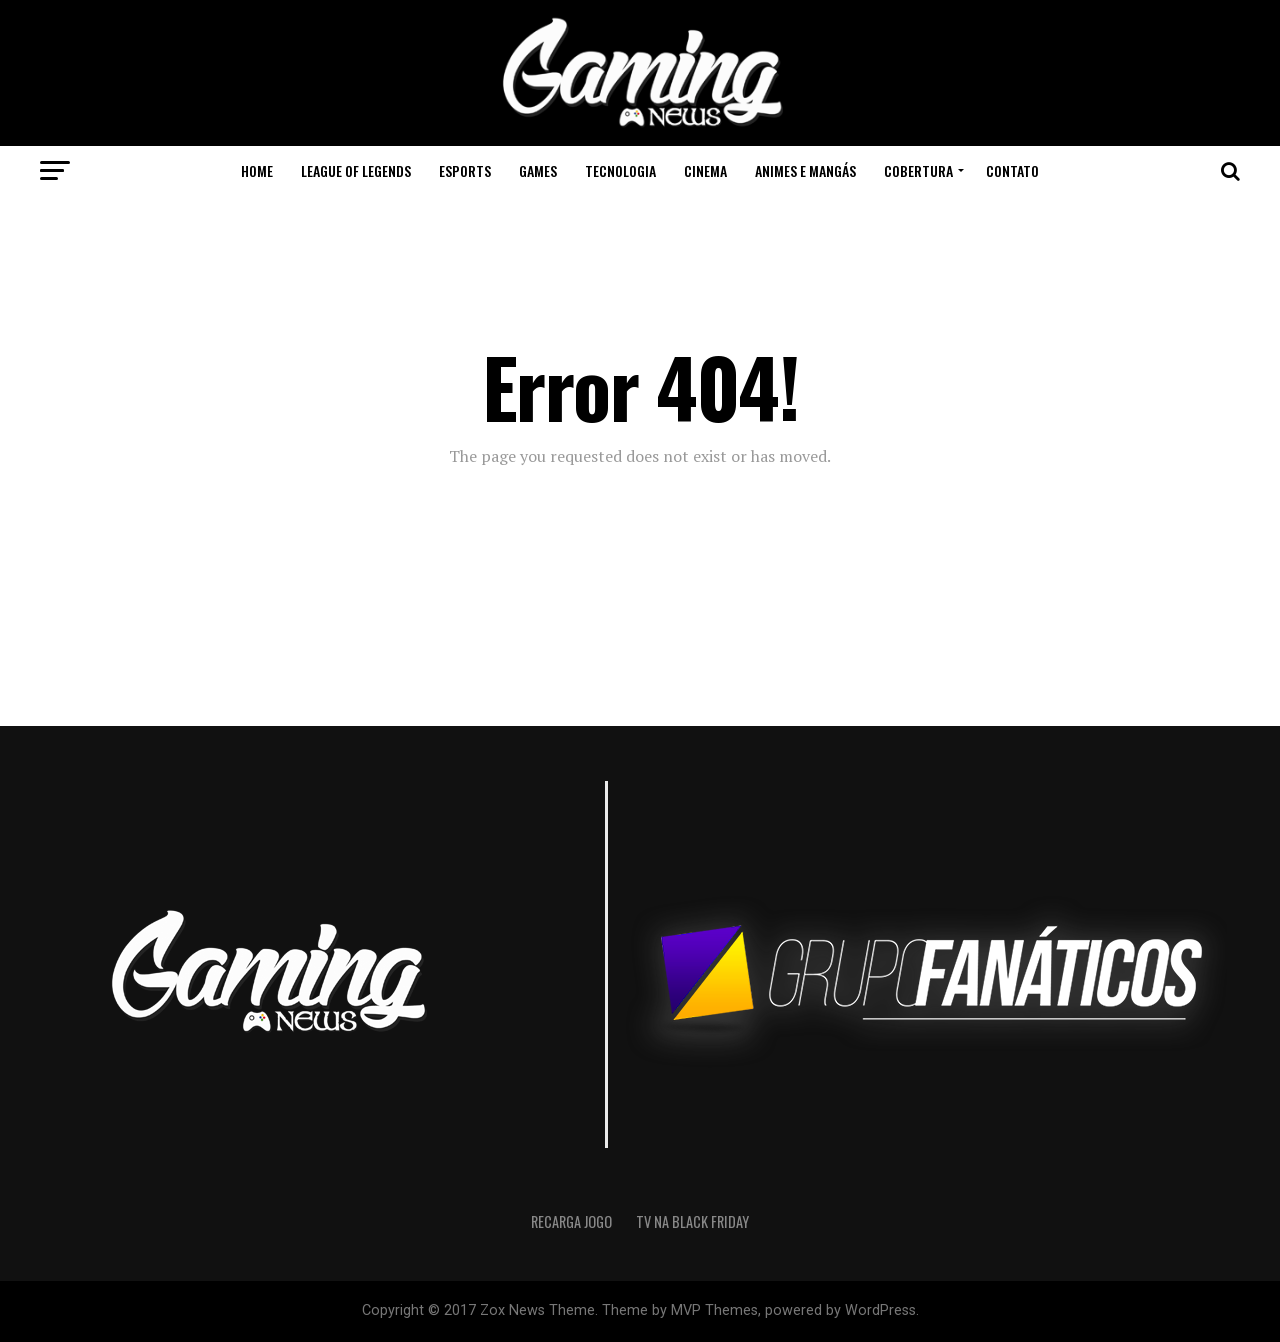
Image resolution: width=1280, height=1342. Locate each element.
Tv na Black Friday (692, 1221)
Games (538, 170)
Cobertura (918, 170)
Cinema (705, 170)
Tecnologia (620, 170)
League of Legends (356, 170)
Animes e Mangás (805, 170)
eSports (465, 170)
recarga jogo (571, 1221)
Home (257, 170)
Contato (1012, 170)
